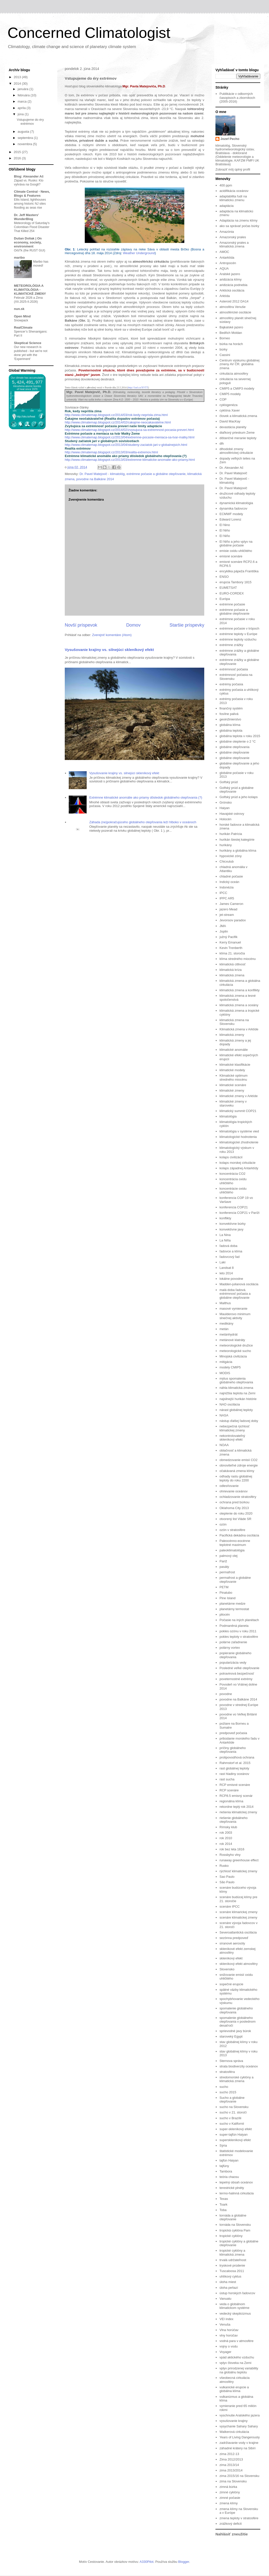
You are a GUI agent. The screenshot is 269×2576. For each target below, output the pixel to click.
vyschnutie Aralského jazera (239, 2415)
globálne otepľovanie (234, 758)
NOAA (224, 1445)
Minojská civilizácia (233, 1356)
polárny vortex (229, 1647)
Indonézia (226, 887)
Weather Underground (139, 253)
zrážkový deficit (230, 2523)
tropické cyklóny (230, 2236)
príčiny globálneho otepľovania (232, 1750)
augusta (24, 131)
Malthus (225, 1303)
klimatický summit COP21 (237, 1111)
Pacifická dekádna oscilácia (239, 1535)
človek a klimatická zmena (238, 416)
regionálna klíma (231, 1801)
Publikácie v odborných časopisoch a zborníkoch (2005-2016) (237, 97)
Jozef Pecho (229, 139)
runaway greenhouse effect (239, 1860)
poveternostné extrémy (235, 1679)
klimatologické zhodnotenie (238, 1142)
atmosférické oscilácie (235, 312)
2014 (18, 83)
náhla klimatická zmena (236, 1388)
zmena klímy (228, 2503)
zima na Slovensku (233, 2481)
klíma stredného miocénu (237, 959)
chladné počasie (231, 876)
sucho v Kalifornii (231, 2123)
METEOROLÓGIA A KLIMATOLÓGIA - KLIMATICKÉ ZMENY (30, 289)
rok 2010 (225, 1838)
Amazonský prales (232, 237)
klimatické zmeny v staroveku (233, 1103)
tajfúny (224, 2166)
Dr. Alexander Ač (231, 467)
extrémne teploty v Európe (238, 634)
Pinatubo (225, 1592)
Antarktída (226, 257)
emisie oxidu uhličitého (235, 551)
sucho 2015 (227, 2092)
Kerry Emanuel (230, 942)
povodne (225, 1694)
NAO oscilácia (229, 1404)
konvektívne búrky (232, 1224)
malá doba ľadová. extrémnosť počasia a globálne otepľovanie (235, 1293)
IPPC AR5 (226, 898)
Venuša (224, 2324)
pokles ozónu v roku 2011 (237, 1631)
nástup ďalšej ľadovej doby (238, 1421)
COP (222, 399)
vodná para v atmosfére (236, 2341)
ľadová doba (228, 1246)
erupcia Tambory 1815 (235, 582)
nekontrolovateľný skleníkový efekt (232, 1438)
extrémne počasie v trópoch (239, 628)
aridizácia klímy (230, 279)
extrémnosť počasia (233, 669)
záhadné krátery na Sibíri (237, 2448)
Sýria (223, 2145)
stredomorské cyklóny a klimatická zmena (236, 2079)
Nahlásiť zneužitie (231, 2534)
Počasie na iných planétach (239, 1620)
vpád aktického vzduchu (236, 2357)
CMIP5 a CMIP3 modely (236, 388)
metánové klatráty (232, 1340)
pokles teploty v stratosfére (238, 1637)
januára (23, 89)
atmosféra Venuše (232, 307)
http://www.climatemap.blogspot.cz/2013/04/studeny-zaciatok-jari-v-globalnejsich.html (126, 445)
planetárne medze (232, 1603)
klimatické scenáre (232, 1085)
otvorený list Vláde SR (235, 1519)
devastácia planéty (232, 427)
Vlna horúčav (228, 2330)
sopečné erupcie (231, 1984)
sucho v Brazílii (230, 2118)
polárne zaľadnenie (233, 1642)
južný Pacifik (228, 937)
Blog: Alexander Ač (29, 176)
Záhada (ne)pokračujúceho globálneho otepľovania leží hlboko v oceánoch (142, 822)
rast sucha (226, 1779)
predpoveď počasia (233, 1733)
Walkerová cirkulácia (234, 2432)
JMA (222, 926)
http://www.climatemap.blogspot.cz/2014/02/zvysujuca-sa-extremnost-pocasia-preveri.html (129, 430)
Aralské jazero (229, 274)
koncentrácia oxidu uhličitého (232, 1181)
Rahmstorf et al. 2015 (234, 1763)
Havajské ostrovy (231, 814)
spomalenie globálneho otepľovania (236, 2010)
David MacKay (229, 421)
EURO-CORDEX (231, 593)
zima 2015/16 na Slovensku (239, 2476)
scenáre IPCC (229, 1906)
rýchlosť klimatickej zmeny (238, 1871)
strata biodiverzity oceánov (238, 2066)
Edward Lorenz (230, 519)
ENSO (224, 577)
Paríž (223, 1561)
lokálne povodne (231, 1279)
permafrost (227, 1572)
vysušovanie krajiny (233, 2421)
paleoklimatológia (231, 1550)
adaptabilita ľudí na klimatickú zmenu (233, 198)
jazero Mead (228, 909)
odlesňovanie (229, 1486)
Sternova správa (231, 2061)
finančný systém (231, 708)
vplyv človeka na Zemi (235, 2363)
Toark (223, 2204)
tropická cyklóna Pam (234, 2230)
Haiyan (224, 808)
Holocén (225, 819)
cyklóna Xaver (229, 410)
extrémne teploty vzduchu (237, 639)
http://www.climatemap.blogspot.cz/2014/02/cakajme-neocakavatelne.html (118, 422)
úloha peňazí (228, 2287)
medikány (226, 1323)
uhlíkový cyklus (230, 2276)
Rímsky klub (228, 1827)
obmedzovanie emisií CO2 (238, 1460)
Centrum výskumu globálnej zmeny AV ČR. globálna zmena (239, 364)
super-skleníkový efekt (235, 2129)
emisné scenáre (230, 556)
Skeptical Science (27, 343)
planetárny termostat (234, 1609)
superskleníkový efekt (235, 2140)
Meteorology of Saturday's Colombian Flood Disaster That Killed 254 (32, 227)
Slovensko (226, 1969)
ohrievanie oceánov (233, 1491)
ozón (222, 1524)
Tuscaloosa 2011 (231, 2271)
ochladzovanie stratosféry (237, 1497)
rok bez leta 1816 (231, 1849)
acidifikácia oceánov (233, 191)
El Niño (224, 536)
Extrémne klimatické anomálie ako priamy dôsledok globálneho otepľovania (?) (145, 797)
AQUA (224, 268)
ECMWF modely (231, 514)
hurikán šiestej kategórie (236, 839)
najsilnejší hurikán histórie (238, 1399)
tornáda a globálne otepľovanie (232, 2217)
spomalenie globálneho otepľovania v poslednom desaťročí (237, 2021)
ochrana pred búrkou (234, 1502)
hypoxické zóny (230, 856)
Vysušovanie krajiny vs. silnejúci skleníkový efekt (109, 649)
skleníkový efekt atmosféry (238, 1964)
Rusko (224, 1866)
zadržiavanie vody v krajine (238, 2443)
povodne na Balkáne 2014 (95, 479)
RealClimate (23, 327)
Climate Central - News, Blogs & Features (32, 193)
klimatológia (228, 1116)
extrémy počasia (231, 684)
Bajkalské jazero (231, 327)
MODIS (224, 1373)
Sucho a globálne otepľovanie (231, 2100)
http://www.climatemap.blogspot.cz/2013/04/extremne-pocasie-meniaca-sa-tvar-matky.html (130, 437)
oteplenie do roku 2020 (235, 1513)
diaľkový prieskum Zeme (237, 432)
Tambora (225, 2171)
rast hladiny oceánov (234, 1774)
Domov (133, 625)
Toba (222, 2210)
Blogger (183, 2562)
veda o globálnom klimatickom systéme (234, 2306)
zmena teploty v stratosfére (238, 2518)
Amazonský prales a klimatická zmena (234, 244)
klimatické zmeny (231, 1090)
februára (24, 95)
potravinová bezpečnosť (236, 1673)
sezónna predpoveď (233, 1938)
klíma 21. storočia (232, 953)
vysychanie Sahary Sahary (238, 2426)
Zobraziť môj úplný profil (232, 169)
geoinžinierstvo (230, 719)
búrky (223, 349)
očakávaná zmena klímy (236, 1471)
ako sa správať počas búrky (239, 226)
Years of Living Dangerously (239, 2437)
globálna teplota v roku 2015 (239, 736)
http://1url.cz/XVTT (138, 387)
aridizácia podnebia (233, 285)
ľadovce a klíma (230, 1251)
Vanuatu (225, 2298)
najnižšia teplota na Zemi (237, 1393)
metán (223, 1329)
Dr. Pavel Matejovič (233, 473)
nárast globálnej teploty (236, 1410)
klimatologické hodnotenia (238, 1137)
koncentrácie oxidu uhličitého (232, 1190)
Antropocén (227, 263)
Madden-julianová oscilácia (238, 1284)
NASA (223, 1415)
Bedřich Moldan (230, 333)
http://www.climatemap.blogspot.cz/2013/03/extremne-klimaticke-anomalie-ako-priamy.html (130, 460)
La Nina (225, 1235)
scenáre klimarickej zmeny (238, 1912)
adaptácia (226, 206)
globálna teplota (230, 730)
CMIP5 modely (230, 394)
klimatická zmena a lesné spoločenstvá (237, 997)
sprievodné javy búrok (235, 2031)
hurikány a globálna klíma (237, 850)
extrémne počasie (232, 604)
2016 (18, 158)
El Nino (224, 525)
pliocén (224, 1614)
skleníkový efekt (231, 1958)
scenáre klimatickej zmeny (238, 1917)
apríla (22, 108)
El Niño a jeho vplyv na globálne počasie (235, 543)
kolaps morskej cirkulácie (237, 1163)
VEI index (226, 2319)
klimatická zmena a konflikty (239, 990)
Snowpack (21, 320)
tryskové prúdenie (232, 2265)
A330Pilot (147, 2562)
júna (21, 114)
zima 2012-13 (229, 2454)
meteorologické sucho (235, 1351)
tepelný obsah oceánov (236, 2182)
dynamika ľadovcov (233, 508)
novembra (25, 144)
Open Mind (22, 316)
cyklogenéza (228, 405)
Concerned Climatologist (88, 32)
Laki (222, 1262)
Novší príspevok (81, 625)
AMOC (224, 252)
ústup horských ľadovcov (237, 2293)
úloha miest (227, 2282)
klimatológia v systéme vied (239, 1131)
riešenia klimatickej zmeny (238, 1812)
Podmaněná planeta (233, 1626)
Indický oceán (229, 882)
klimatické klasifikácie (234, 1064)
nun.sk (19, 309)
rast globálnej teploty (234, 1768)
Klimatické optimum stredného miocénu (233, 1077)
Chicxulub (226, 861)
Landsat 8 (226, 1268)
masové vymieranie (233, 1308)
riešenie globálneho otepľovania (233, 1820)
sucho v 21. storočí (233, 2112)
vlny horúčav (228, 2335)
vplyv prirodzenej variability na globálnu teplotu (238, 2370)
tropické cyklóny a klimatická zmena (232, 2252)
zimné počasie (229, 2498)
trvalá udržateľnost (232, 2260)
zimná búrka (228, 2487)
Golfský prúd (228, 782)
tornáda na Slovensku (235, 2224)
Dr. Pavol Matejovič (233, 488)
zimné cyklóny (229, 2492)
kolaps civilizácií (230, 1157)
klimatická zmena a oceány (238, 1005)
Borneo (224, 338)
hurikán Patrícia (230, 834)
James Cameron (231, 904)
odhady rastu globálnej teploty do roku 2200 (235, 1478)
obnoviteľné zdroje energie (238, 1465)
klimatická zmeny (231, 1035)
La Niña (225, 1240)
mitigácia (225, 1362)
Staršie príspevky (187, 625)
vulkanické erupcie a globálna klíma (234, 2389)
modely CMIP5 (230, 1367)
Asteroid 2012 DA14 (233, 301)
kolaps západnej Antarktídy (238, 1168)
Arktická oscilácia (231, 290)
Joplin (223, 931)
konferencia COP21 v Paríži (239, 1213)
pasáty (224, 1567)
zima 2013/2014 (231, 2470)
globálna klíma (229, 725)
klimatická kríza (230, 970)
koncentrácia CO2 (232, 1173)
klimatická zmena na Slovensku (234, 1022)
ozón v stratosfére (232, 1530)
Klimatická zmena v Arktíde (238, 1029)
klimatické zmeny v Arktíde (238, 1096)
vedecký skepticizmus (235, 2313)
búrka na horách (231, 344)
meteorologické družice (236, 1345)
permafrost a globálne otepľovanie (235, 1579)
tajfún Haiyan (228, 2160)
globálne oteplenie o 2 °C (237, 741)
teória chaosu (229, 2177)
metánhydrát (228, 1334)
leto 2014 (226, 1273)
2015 (18, 152)
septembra (26, 138)
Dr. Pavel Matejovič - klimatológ (102, 474)
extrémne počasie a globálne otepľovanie (156, 474)
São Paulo (226, 1882)
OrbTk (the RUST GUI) (29, 250)
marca (23, 101)
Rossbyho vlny (230, 1855)
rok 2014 (225, 1844)
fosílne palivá (228, 714)
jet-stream (226, 915)
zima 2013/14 (229, 2465)
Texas (223, 2199)
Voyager (225, 2352)
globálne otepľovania (234, 747)
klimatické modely (232, 1070)
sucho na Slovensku (233, 2107)
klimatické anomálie (233, 1050)
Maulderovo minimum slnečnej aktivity (234, 1316)
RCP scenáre (229, 1790)
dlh (221, 443)
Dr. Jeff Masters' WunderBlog (26, 217)
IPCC (223, 893)
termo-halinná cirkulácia (236, 2193)
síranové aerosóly (232, 1943)
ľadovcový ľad (229, 1257)
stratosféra (227, 2072)
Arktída (224, 296)
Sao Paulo (226, 1876)
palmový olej (228, 1556)
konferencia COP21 (233, 1207)
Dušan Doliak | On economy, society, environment (28, 242)
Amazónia (226, 232)
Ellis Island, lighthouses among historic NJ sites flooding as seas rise (30, 203)
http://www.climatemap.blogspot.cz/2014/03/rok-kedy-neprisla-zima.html (116, 415)
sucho (223, 2087)
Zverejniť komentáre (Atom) (112, 635)
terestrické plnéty (231, 2188)
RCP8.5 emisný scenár (236, 1796)
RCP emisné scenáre (234, 1785)
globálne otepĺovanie (234, 752)
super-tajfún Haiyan (233, 2134)
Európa (224, 599)
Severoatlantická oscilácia (238, 1932)
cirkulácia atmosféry (233, 373)
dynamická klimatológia (236, 503)
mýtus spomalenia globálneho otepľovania (236, 1380)
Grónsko (225, 802)
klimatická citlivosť (232, 964)
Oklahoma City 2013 (234, 1508)
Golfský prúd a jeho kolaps (238, 797)
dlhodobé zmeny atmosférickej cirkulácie (236, 451)
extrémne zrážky (231, 645)
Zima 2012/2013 (231, 2459)
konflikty (225, 1218)
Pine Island (227, 1598)
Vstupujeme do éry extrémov (30, 121)
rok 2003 (225, 1832)
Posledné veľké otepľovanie (239, 1668)
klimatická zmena (231, 975)
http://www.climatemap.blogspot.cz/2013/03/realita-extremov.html (111, 452)
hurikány (225, 845)
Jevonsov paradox (232, 920)
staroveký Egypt (231, 2036)
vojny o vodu (228, 2346)
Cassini (224, 355)
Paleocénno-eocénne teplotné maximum (234, 1543)
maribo (19, 257)
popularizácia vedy (232, 1662)
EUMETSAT (228, 587)
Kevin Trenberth (230, 948)
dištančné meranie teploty (237, 438)
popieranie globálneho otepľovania (235, 1655)
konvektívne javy (231, 1229)
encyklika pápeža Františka (239, 571)
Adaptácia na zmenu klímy (238, 220)
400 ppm (225, 185)
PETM (223, 1587)
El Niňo (224, 530)
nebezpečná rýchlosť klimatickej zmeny (234, 1428)
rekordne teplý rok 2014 (236, 1807)
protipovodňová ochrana (236, 1757)
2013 (18, 77)
